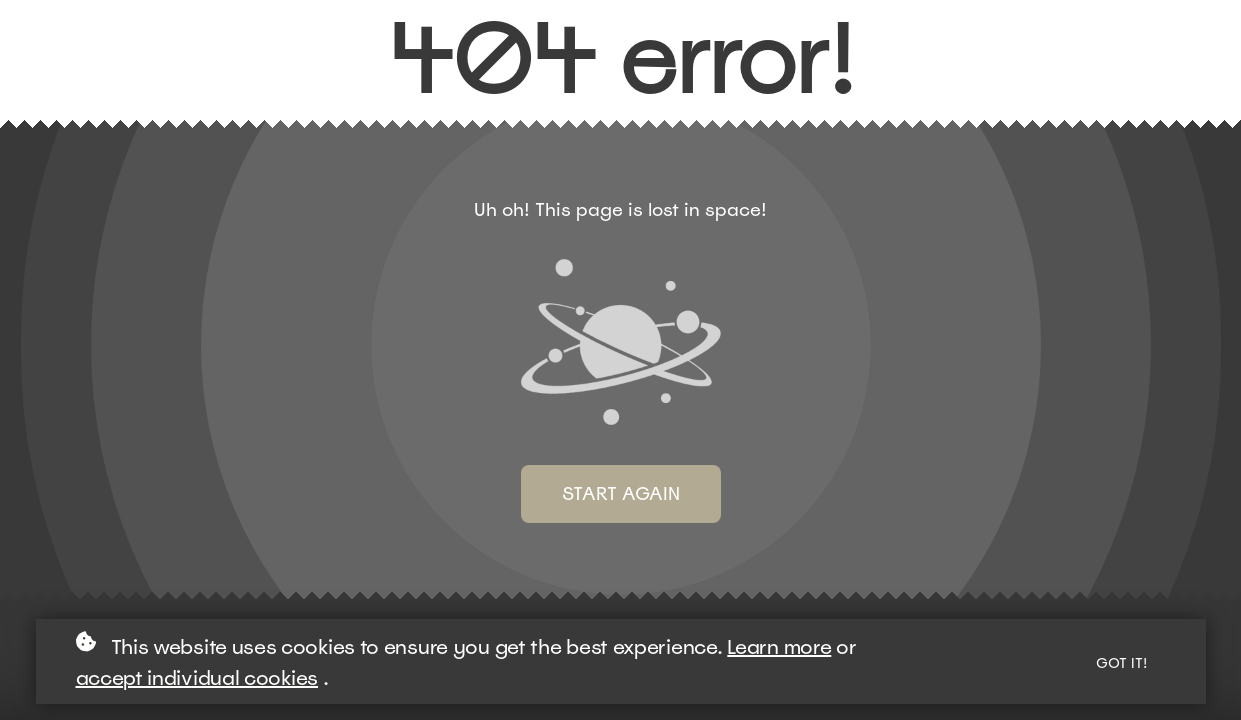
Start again (621, 494)
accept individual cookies (197, 678)
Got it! (1121, 663)
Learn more (779, 647)
